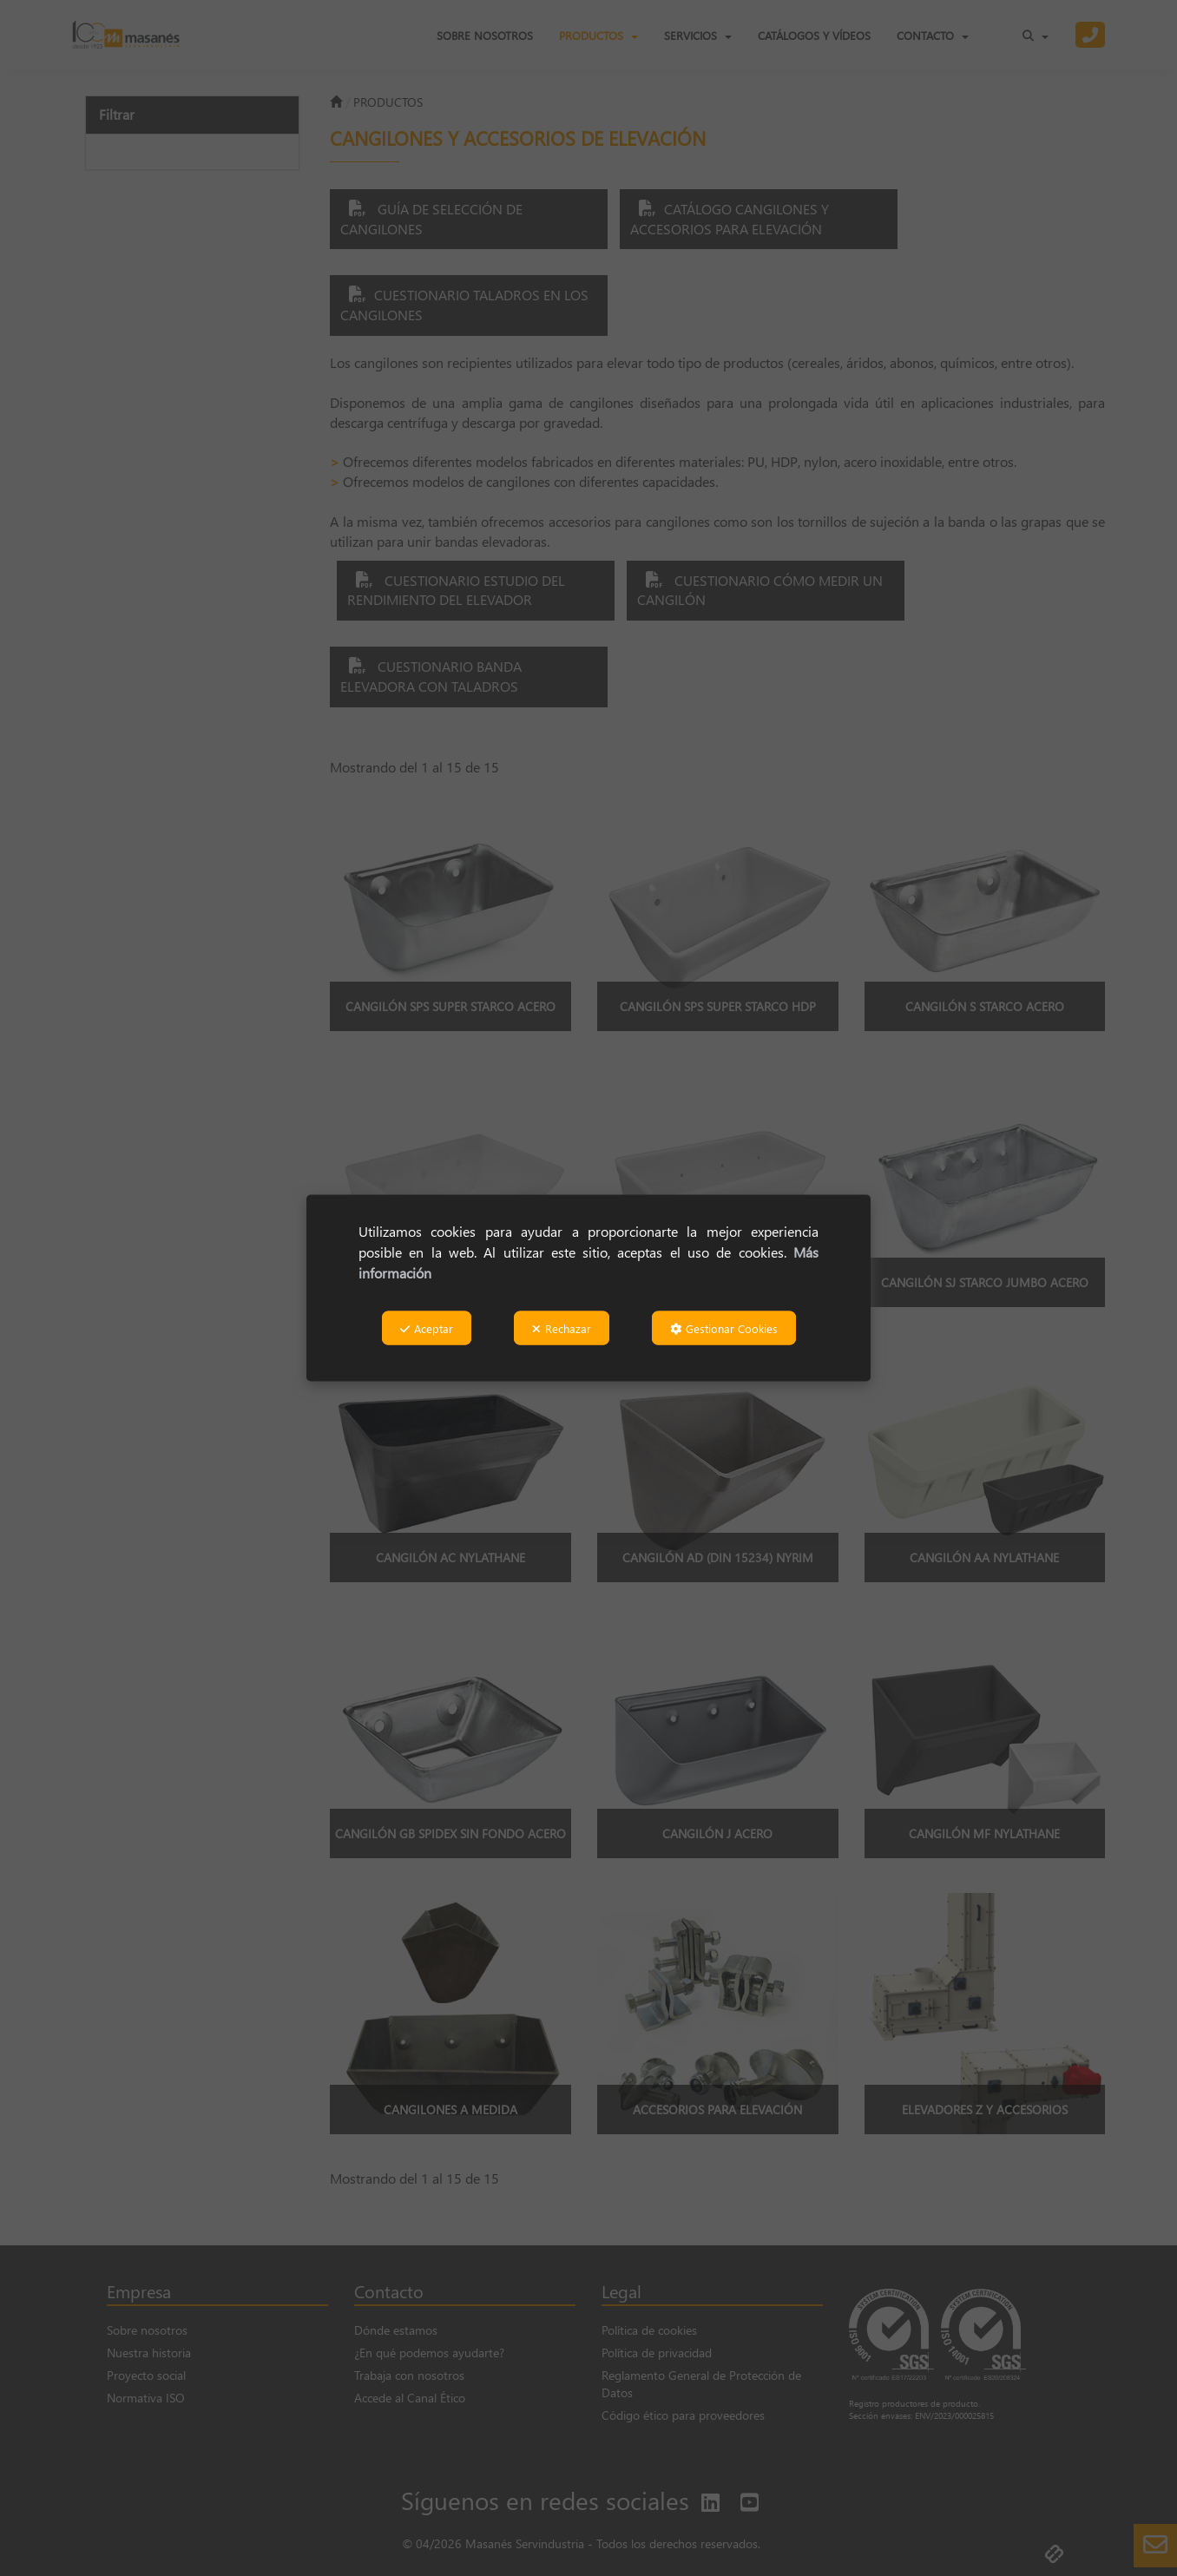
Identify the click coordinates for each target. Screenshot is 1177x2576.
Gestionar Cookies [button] (724, 1328)
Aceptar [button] (426, 1328)
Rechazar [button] (561, 1328)
